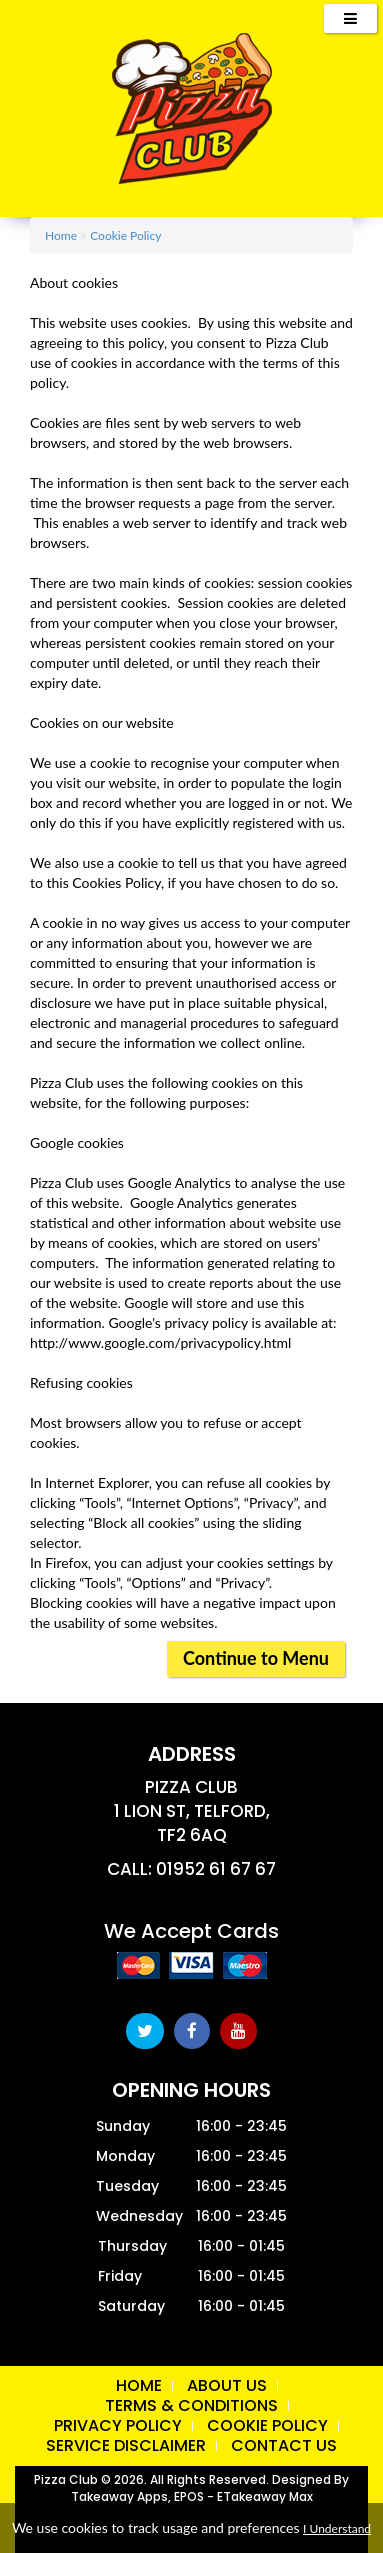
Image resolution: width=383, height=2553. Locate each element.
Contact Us (284, 2445)
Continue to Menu (256, 1658)
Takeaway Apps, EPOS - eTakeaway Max (192, 2496)
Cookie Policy (125, 235)
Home (61, 235)
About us (227, 2385)
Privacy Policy (118, 2425)
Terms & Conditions (191, 2405)
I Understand (337, 2528)
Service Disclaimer (126, 2445)
